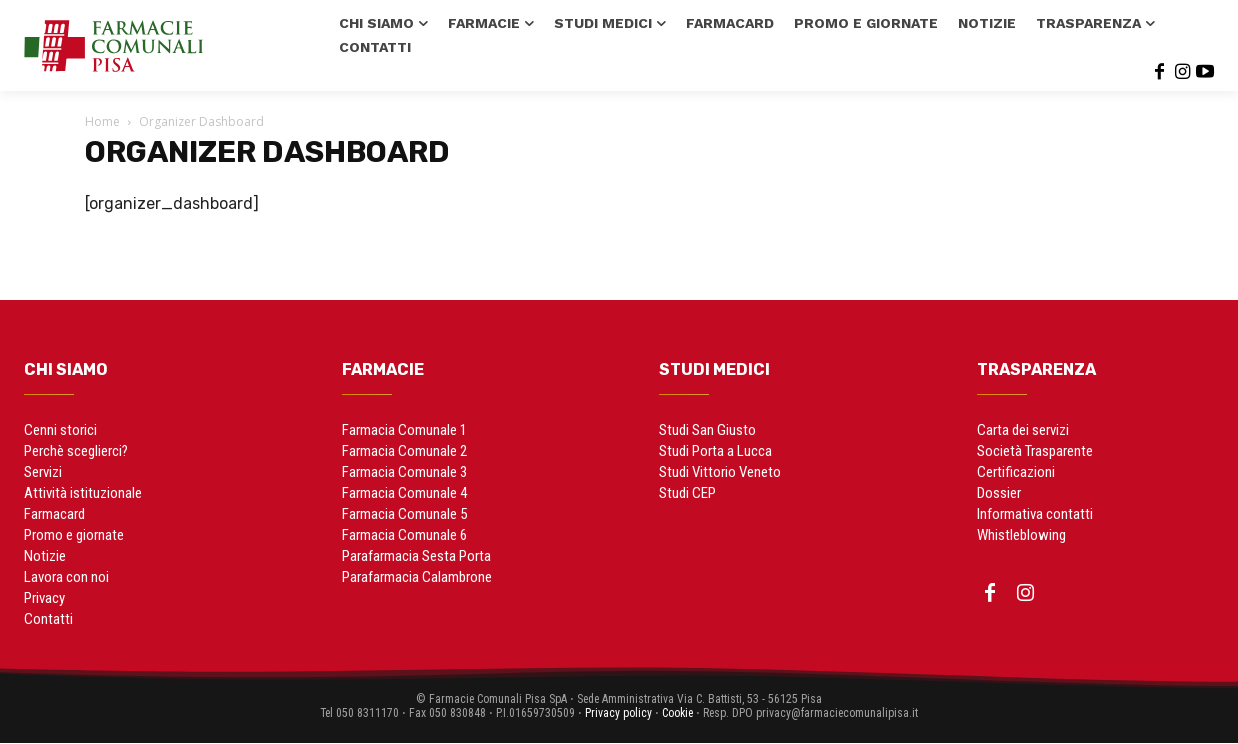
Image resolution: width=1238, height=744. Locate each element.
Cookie (677, 713)
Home (102, 121)
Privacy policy (617, 713)
